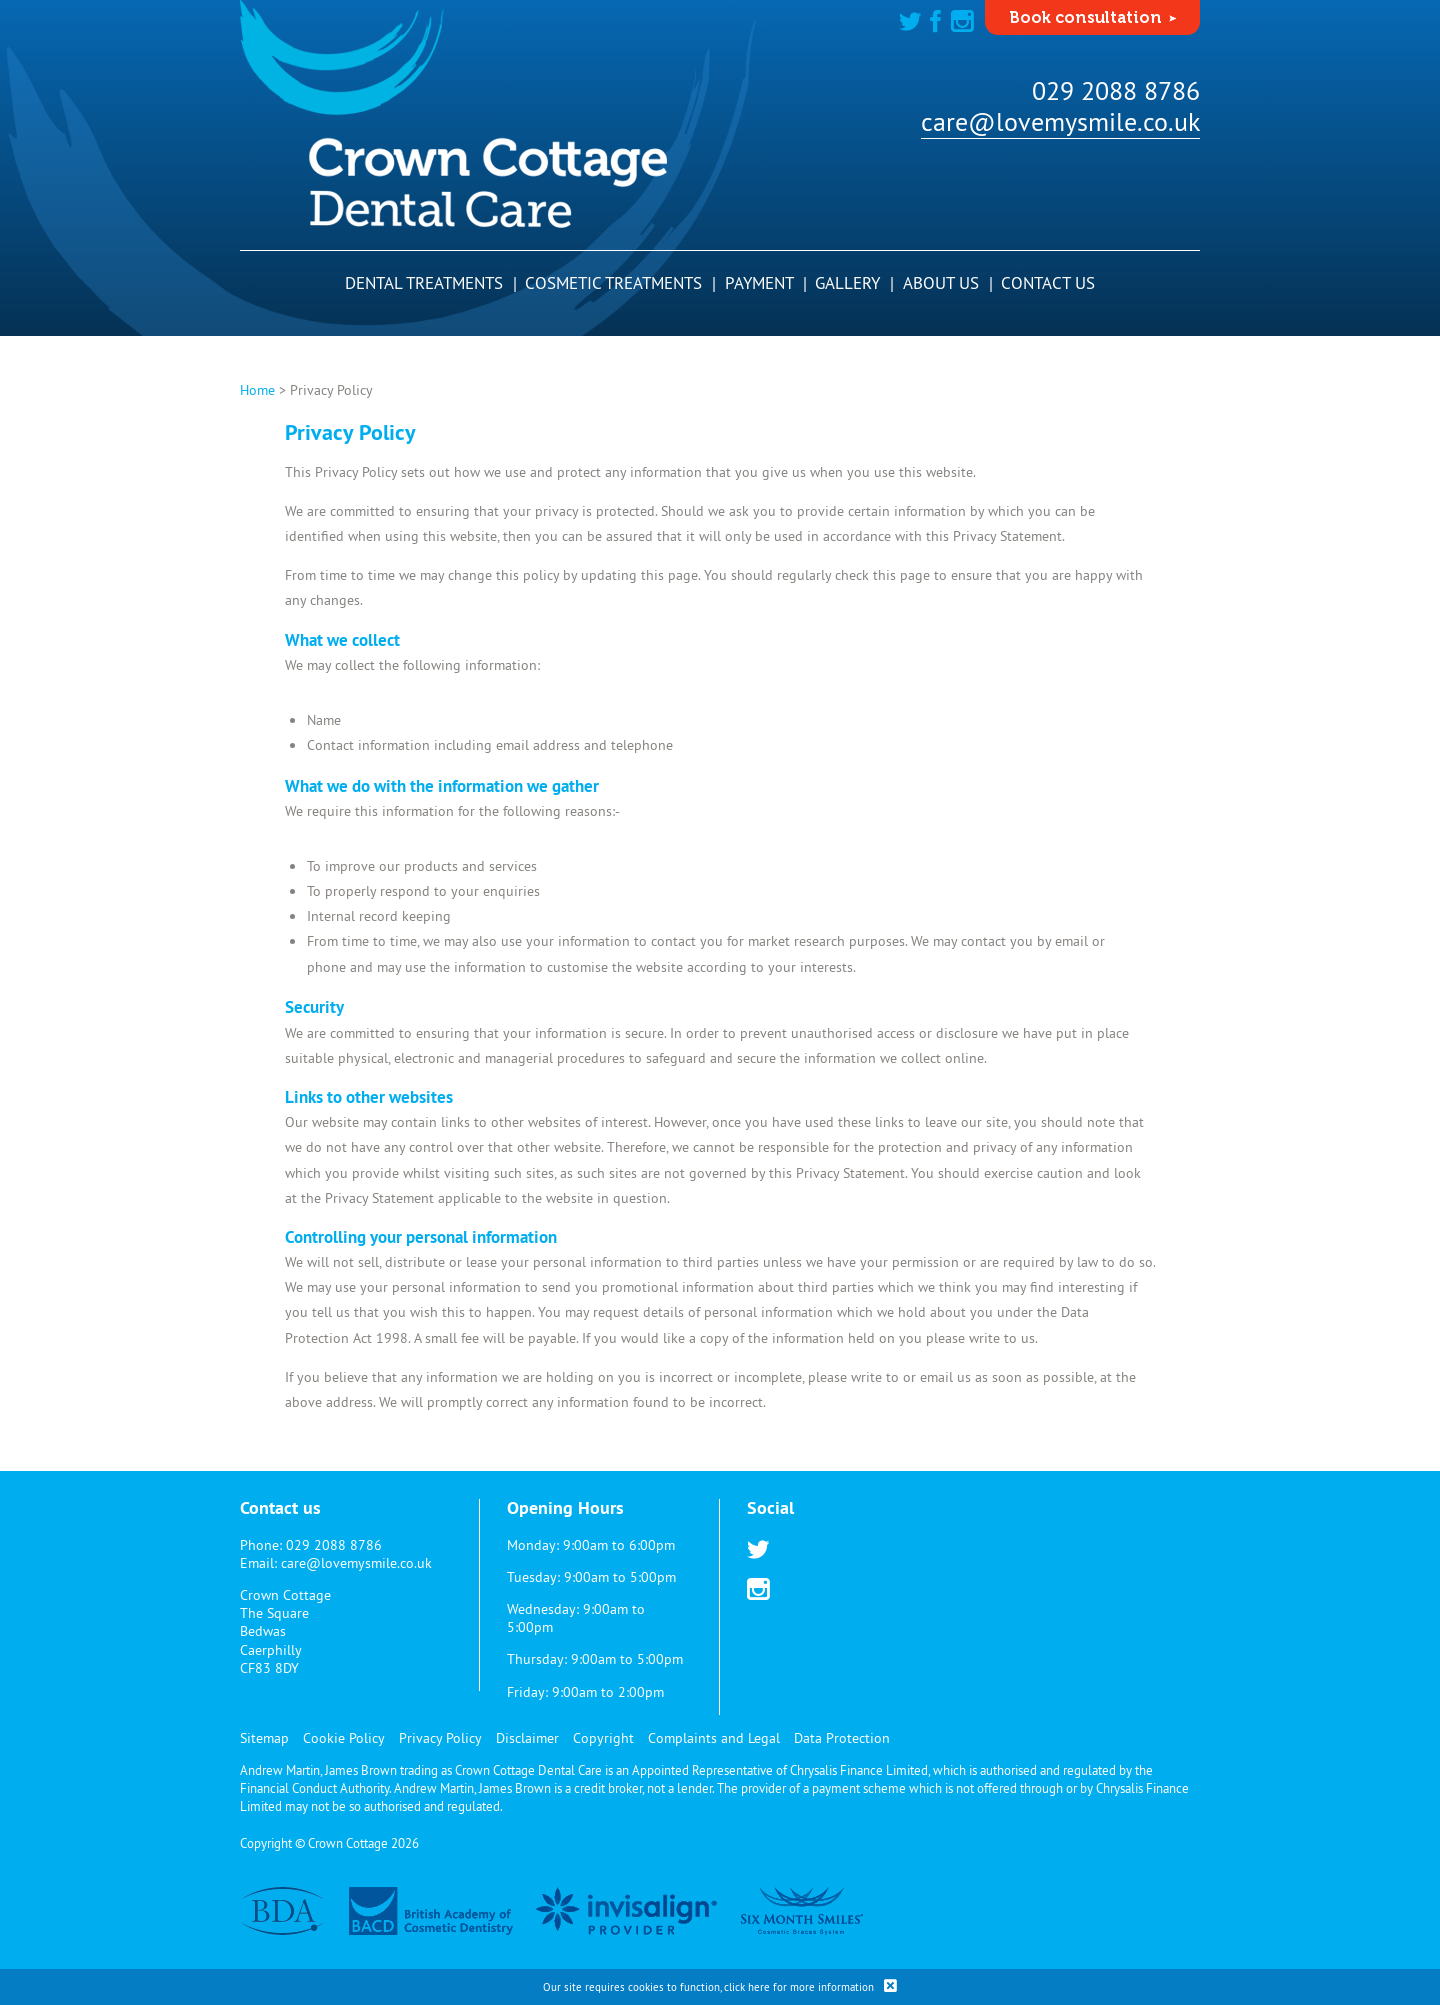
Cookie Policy (344, 1738)
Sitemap (264, 1738)
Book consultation (1085, 17)
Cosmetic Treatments (620, 282)
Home (257, 390)
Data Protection (842, 1738)
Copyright (603, 1738)
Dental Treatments (431, 282)
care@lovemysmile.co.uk (1060, 121)
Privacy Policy (440, 1738)
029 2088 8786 (1116, 90)
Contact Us (1048, 282)
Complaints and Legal (714, 1738)
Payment (766, 282)
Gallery (854, 282)
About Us (948, 282)
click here (747, 1987)
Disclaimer (527, 1738)
